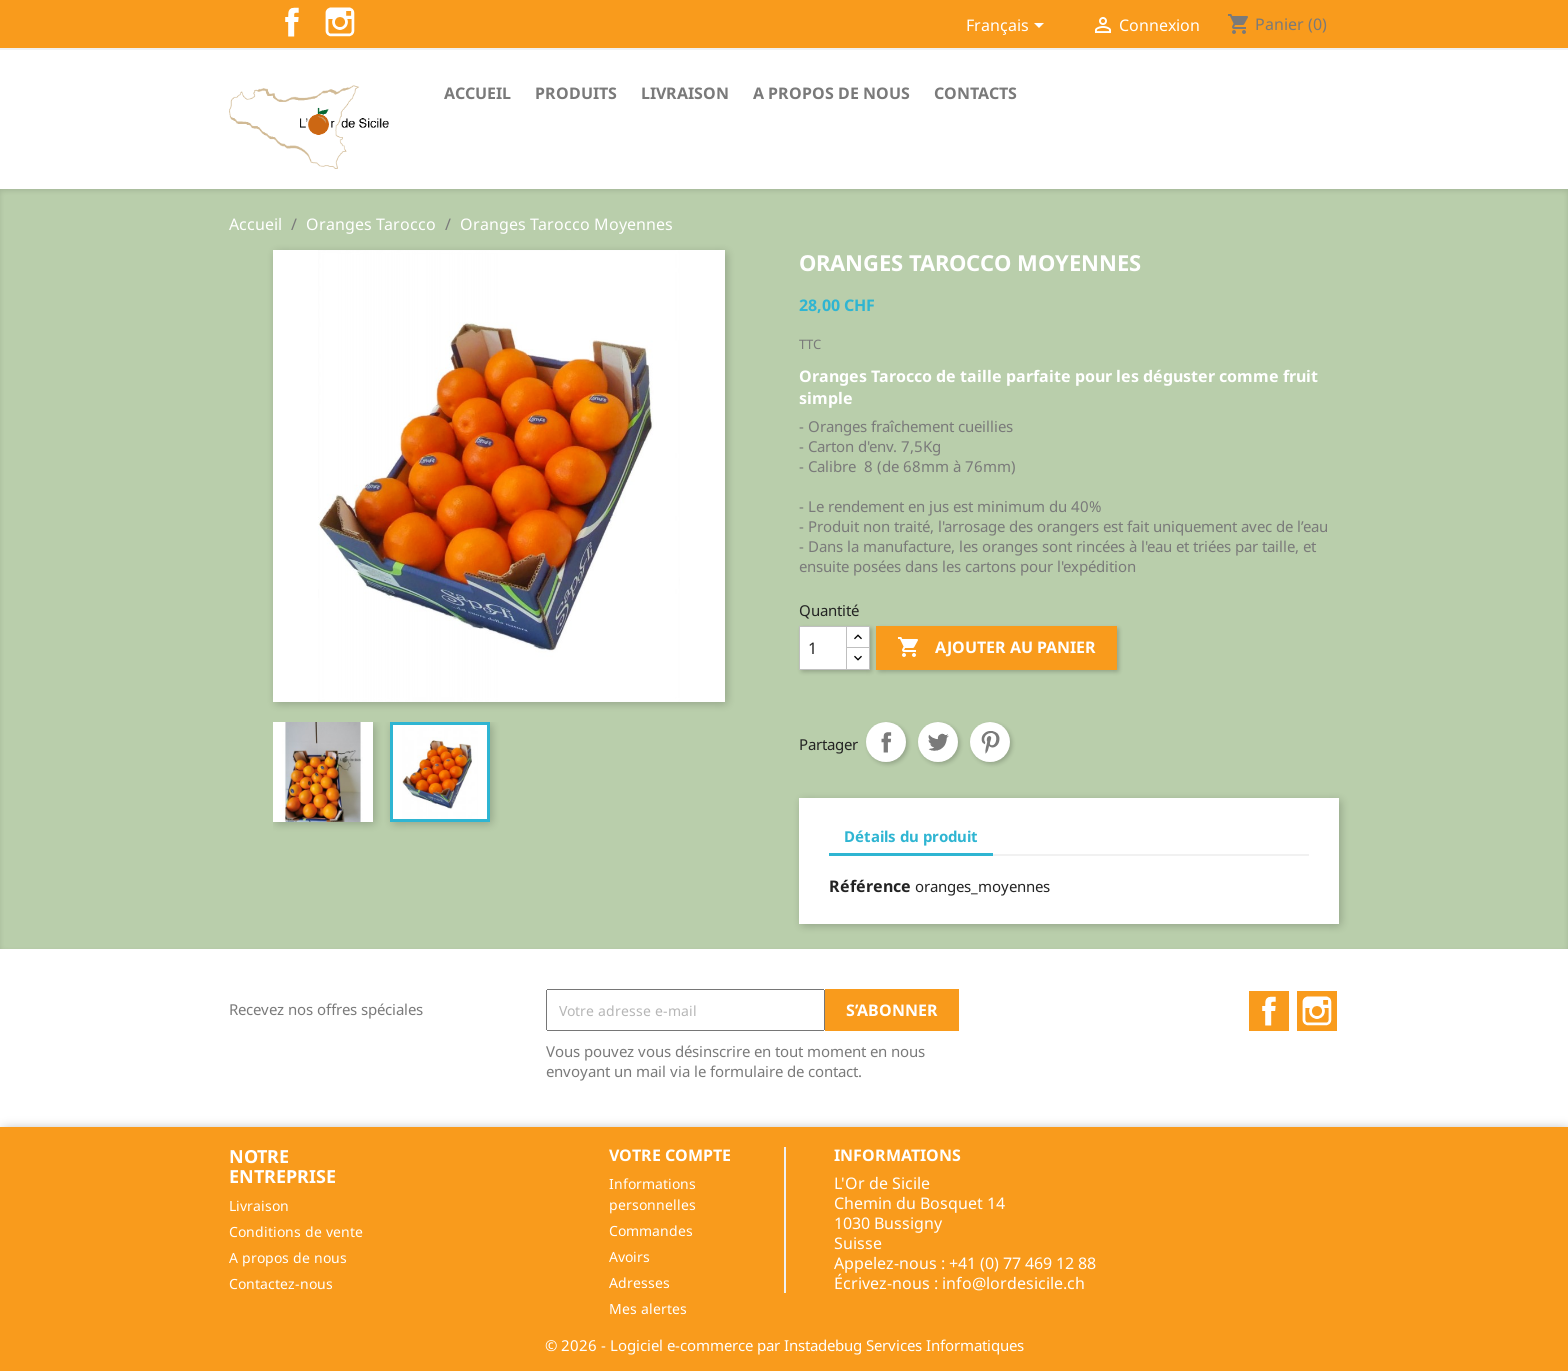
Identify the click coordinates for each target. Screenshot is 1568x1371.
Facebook (292, 22)
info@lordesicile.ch (1013, 1283)
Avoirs (629, 1256)
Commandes (651, 1230)
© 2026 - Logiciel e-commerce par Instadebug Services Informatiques (784, 1345)
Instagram (340, 22)
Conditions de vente (296, 1231)
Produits (576, 93)
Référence (870, 886)
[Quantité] (823, 648)
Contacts (975, 93)
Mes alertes (648, 1308)
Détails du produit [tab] (911, 836)
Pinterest (990, 742)
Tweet (938, 742)
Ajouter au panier (996, 648)
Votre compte (670, 1155)
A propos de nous (831, 93)
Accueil (477, 93)
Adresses (639, 1282)
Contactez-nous (281, 1283)
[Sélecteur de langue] (1008, 27)
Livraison (685, 93)
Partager (886, 742)
